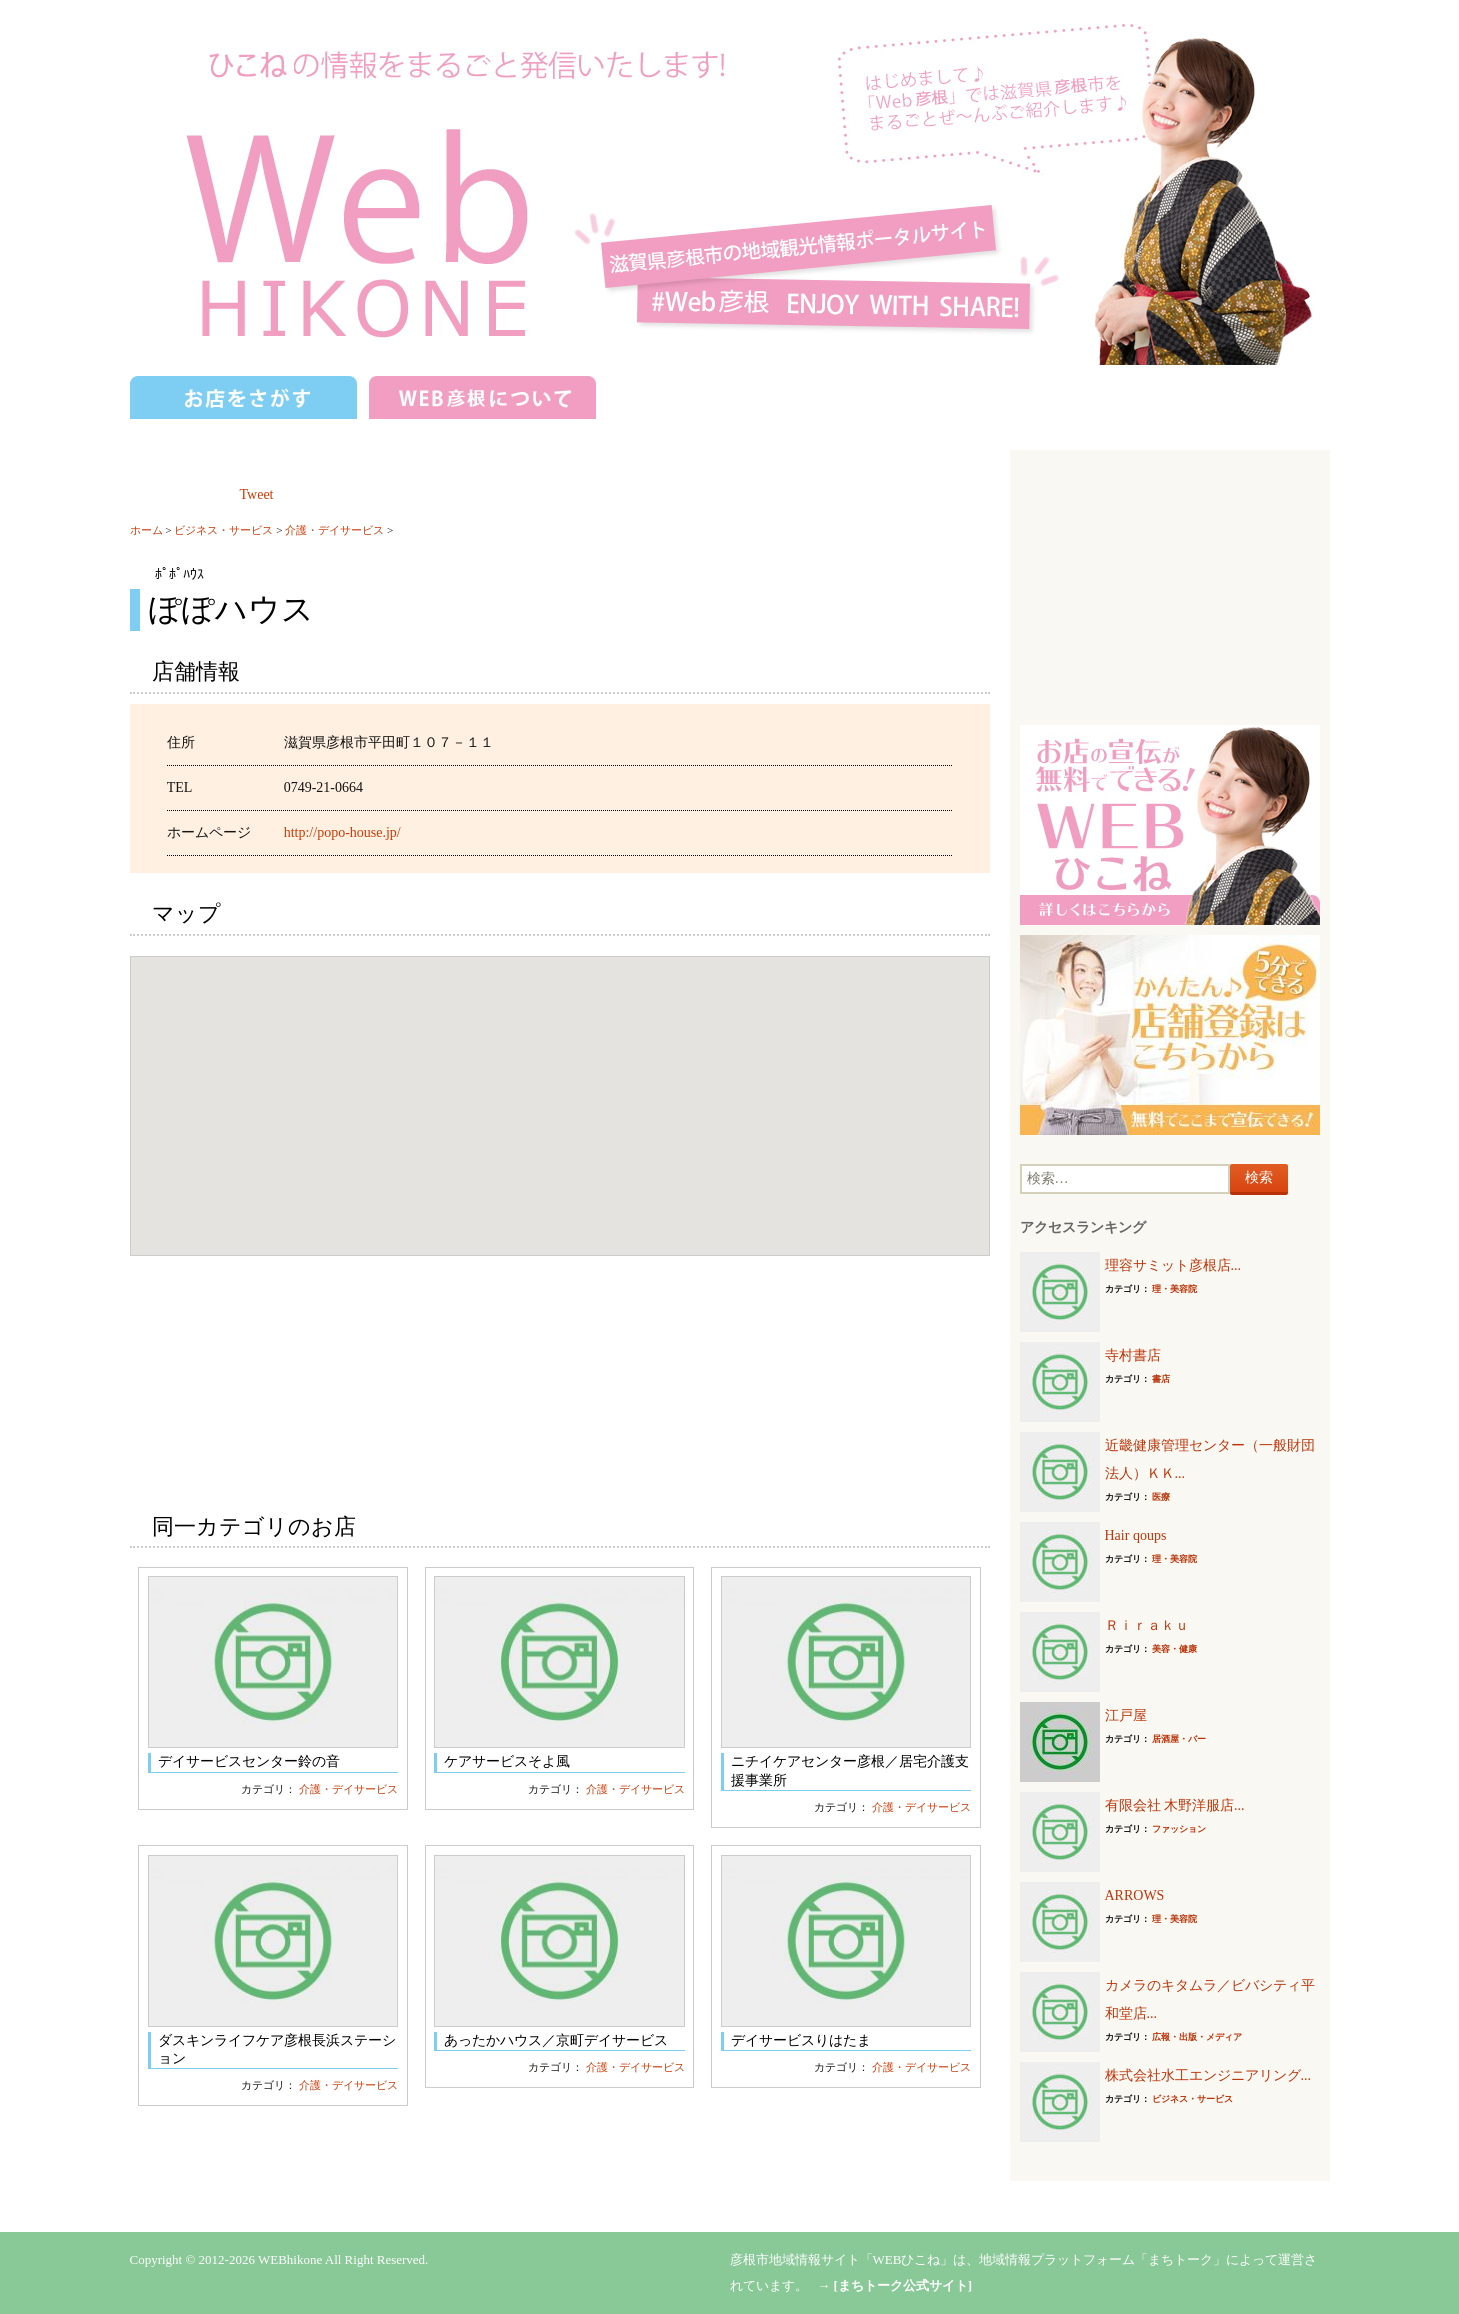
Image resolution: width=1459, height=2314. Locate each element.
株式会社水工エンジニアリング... (1208, 2075)
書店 (1161, 1379)
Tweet (257, 494)
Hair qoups (1136, 1535)
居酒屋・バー (1179, 1739)
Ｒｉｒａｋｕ (1147, 1625)
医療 (1161, 1497)
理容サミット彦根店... (1173, 1265)
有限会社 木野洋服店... (1175, 1805)
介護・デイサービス (334, 530)
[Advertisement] (1170, 585)
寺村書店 (1133, 1355)
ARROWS (1135, 1895)
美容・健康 (1174, 1649)
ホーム (146, 530)
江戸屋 (1126, 1715)
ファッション (1179, 1829)
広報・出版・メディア (1197, 2037)
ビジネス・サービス (223, 530)
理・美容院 (1174, 1289)
